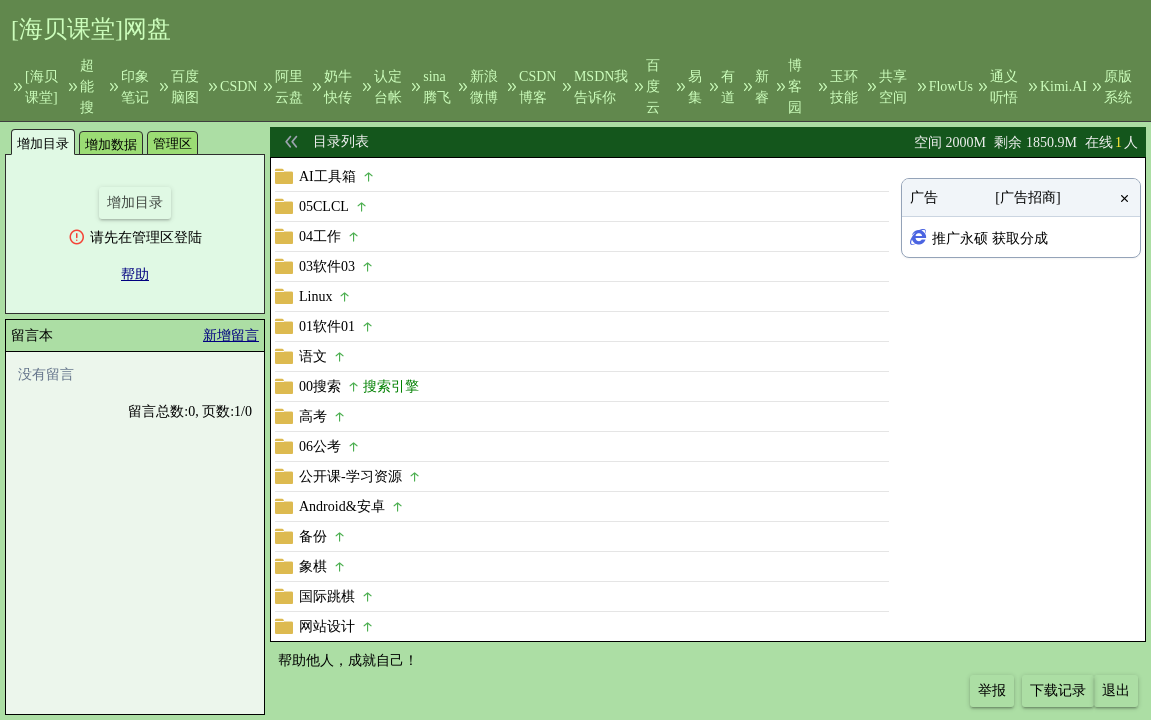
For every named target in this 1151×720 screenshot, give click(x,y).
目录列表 (341, 141)
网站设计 (327, 626)
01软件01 (327, 326)
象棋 (313, 566)
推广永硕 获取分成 (990, 238)
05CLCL (324, 206)
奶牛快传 (338, 87)
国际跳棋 (327, 596)
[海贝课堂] (41, 87)
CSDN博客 (537, 87)
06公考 (320, 446)
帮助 (135, 274)
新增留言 (231, 335)
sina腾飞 (437, 87)
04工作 (320, 236)
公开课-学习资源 (350, 476)
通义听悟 (1004, 87)
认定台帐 (388, 87)
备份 (313, 536)
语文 (313, 356)
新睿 (762, 87)
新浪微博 (484, 87)
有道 (728, 87)
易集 (695, 87)
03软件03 (327, 266)
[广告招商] (1027, 197)
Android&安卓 (342, 506)
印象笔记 (135, 87)
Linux (315, 296)
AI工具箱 (327, 176)
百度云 (653, 86)
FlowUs (951, 86)
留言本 (32, 335)
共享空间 (893, 87)
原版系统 (1118, 87)
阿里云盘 (289, 87)
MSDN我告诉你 (601, 87)
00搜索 (320, 386)
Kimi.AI (1063, 86)
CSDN (238, 86)
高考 (313, 416)
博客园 (795, 86)
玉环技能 (844, 87)
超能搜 (87, 86)
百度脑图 (185, 87)
